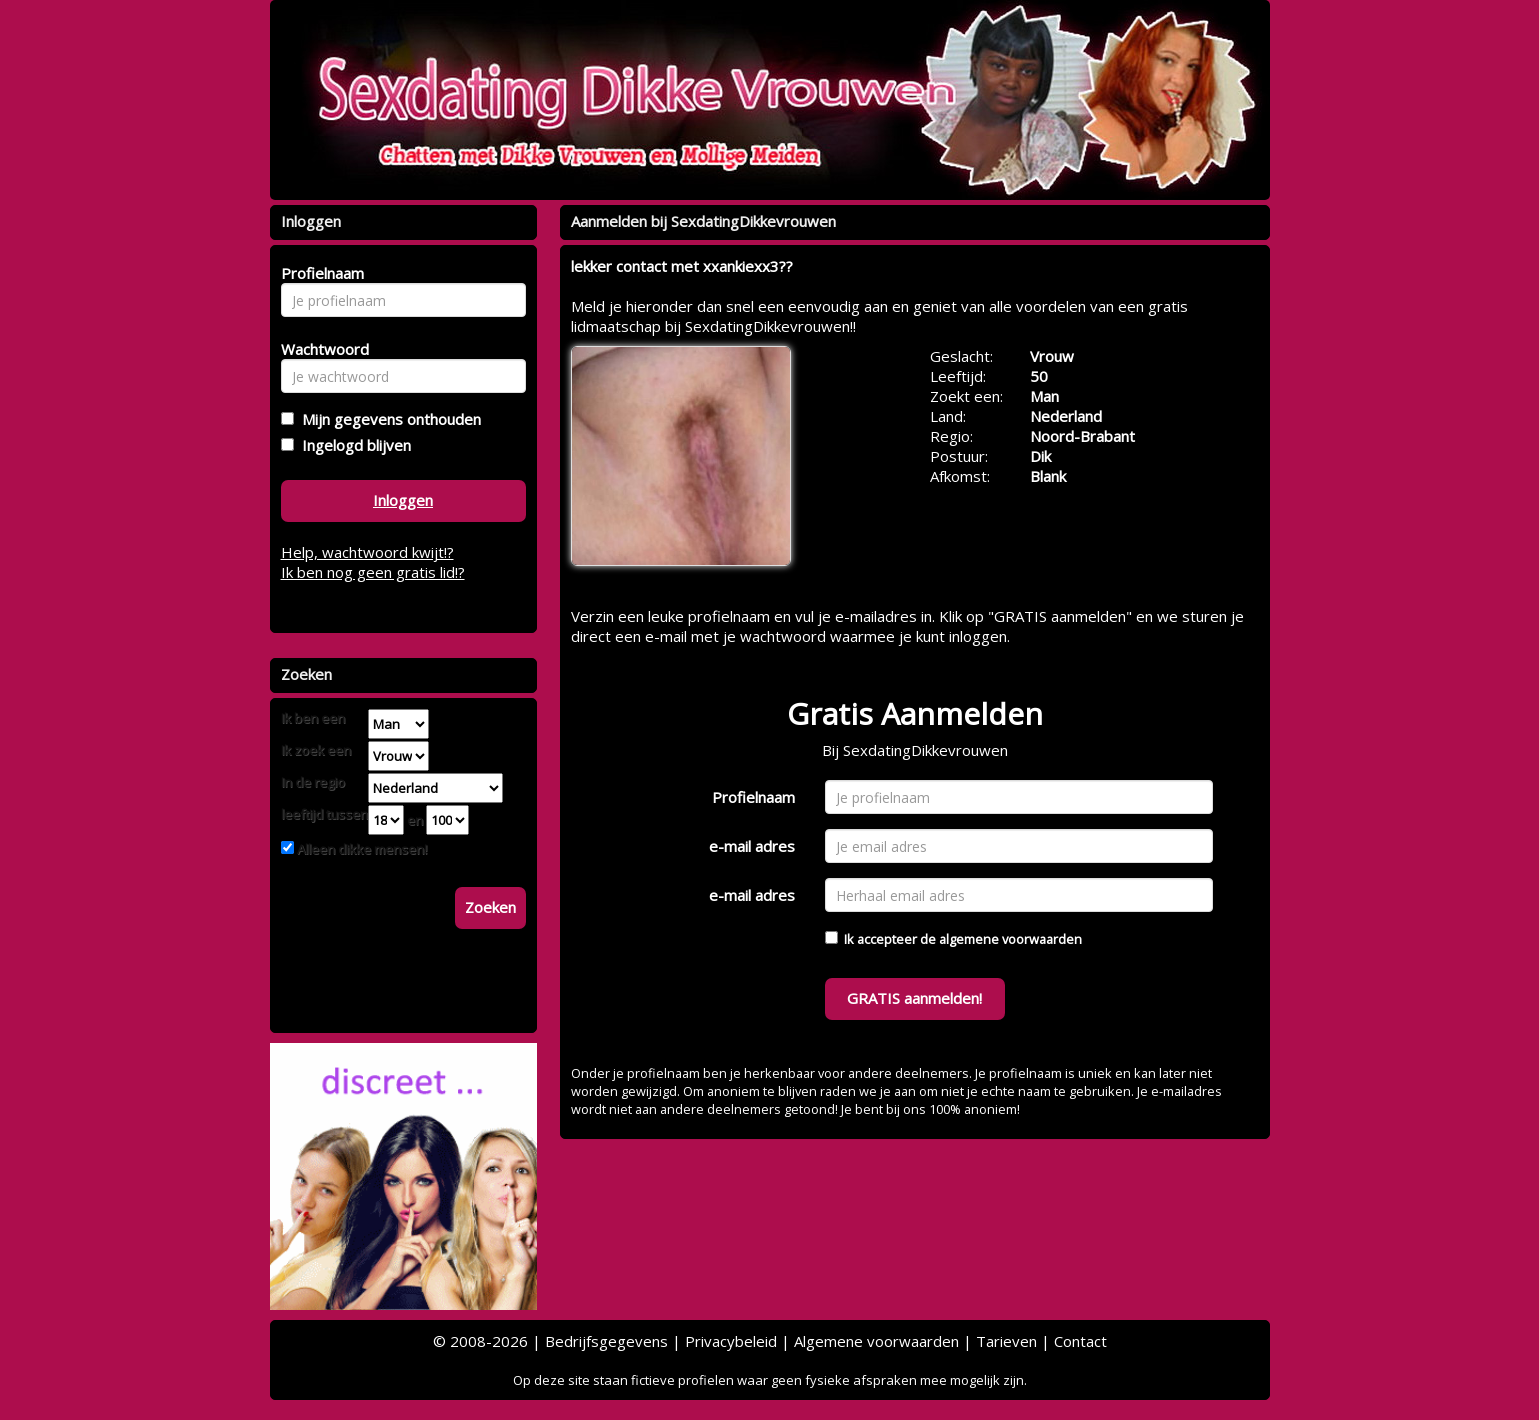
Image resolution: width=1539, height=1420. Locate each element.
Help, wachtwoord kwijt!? (367, 552)
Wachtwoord (319, 349)
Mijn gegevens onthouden (387, 419)
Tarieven (1006, 1341)
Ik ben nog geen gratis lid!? (373, 572)
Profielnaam (753, 797)
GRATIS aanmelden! (914, 998)
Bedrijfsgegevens (606, 1341)
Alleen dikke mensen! (360, 849)
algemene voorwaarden (1010, 939)
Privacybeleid (731, 1341)
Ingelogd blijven (352, 445)
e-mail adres (752, 846)
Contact (1080, 1341)
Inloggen (403, 500)
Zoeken (490, 907)
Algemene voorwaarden (876, 1341)
